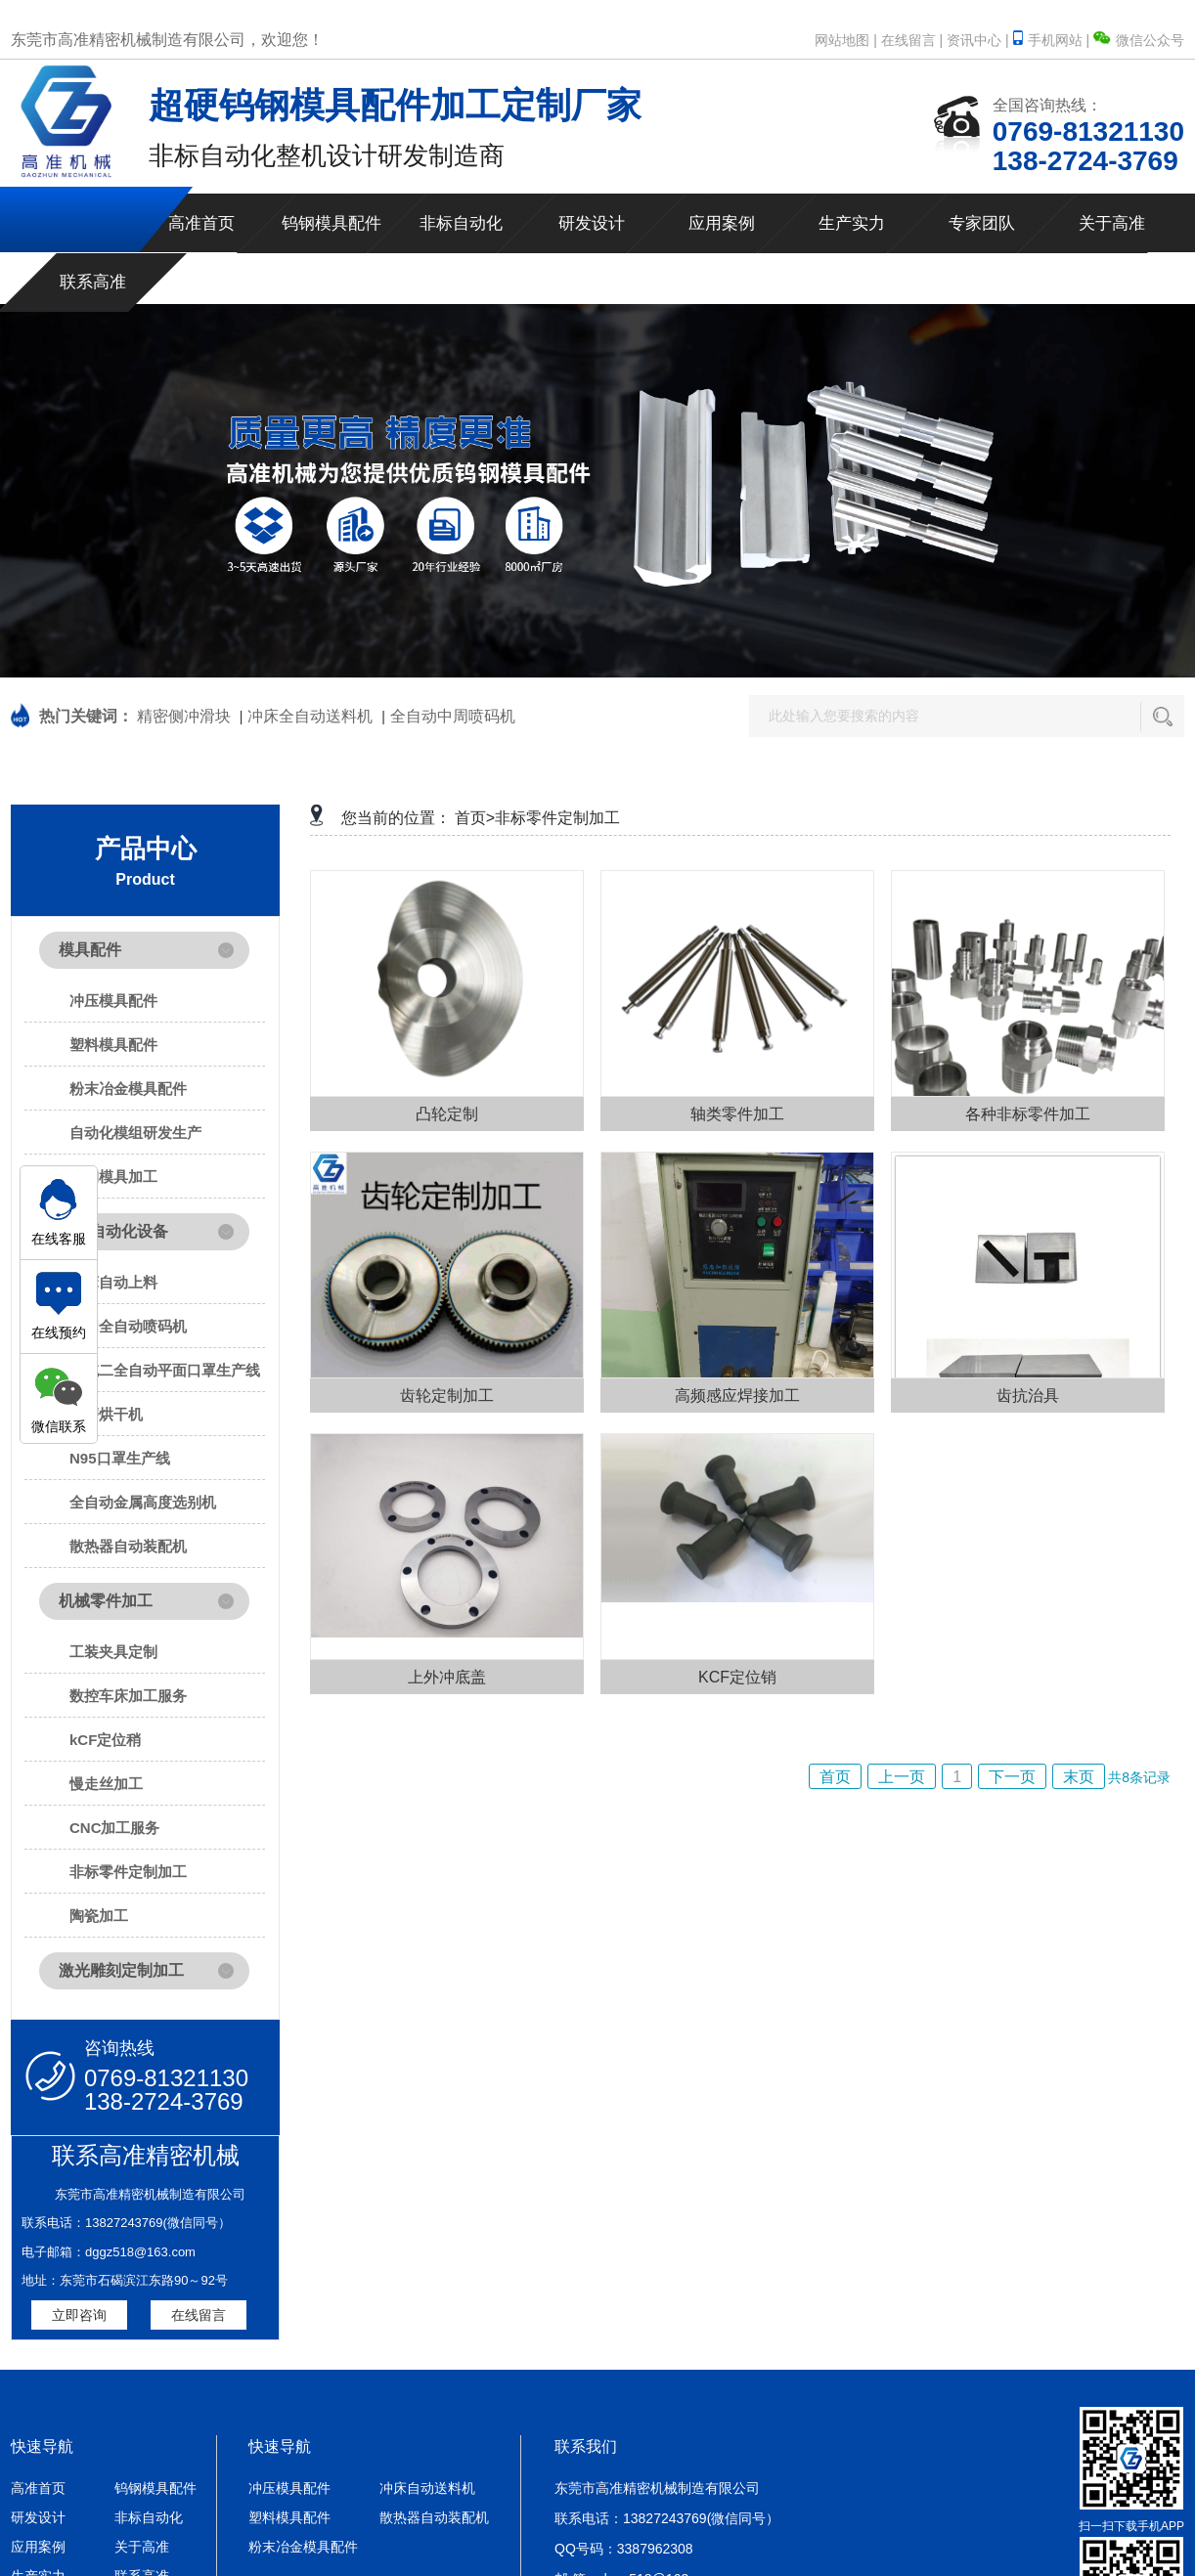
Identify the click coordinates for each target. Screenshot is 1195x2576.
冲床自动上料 (113, 1282)
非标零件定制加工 (128, 1871)
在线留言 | (912, 40)
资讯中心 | (978, 40)
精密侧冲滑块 (184, 716)
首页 (835, 1776)
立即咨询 (79, 2315)
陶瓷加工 (98, 1915)
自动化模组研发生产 (135, 1132)
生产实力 (852, 223)
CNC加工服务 (114, 1827)
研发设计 (591, 223)
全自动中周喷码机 (452, 716)
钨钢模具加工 (113, 1176)
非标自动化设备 (113, 1231)
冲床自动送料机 (427, 2488)
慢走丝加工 (106, 1783)
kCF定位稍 (105, 1739)
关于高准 (1112, 223)
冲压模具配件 (113, 1000)
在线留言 (198, 2315)
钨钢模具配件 (331, 223)
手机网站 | (1053, 40)
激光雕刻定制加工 (121, 1970)
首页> (475, 817)
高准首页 (201, 223)
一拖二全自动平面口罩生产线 (164, 1370)
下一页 (1012, 1776)
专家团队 (982, 223)
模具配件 (90, 949)
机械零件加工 (106, 1601)
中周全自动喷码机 (128, 1326)
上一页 (901, 1776)
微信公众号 (1138, 40)
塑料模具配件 (113, 1044)
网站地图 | (846, 40)
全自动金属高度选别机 (142, 1502)
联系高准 (93, 282)
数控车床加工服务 (128, 1695)
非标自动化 (461, 223)
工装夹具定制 (113, 1651)
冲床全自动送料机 (310, 716)
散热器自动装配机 (128, 1546)
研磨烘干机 (106, 1414)
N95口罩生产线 (119, 1458)
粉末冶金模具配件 (128, 1088)
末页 (1078, 1776)
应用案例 (721, 223)
